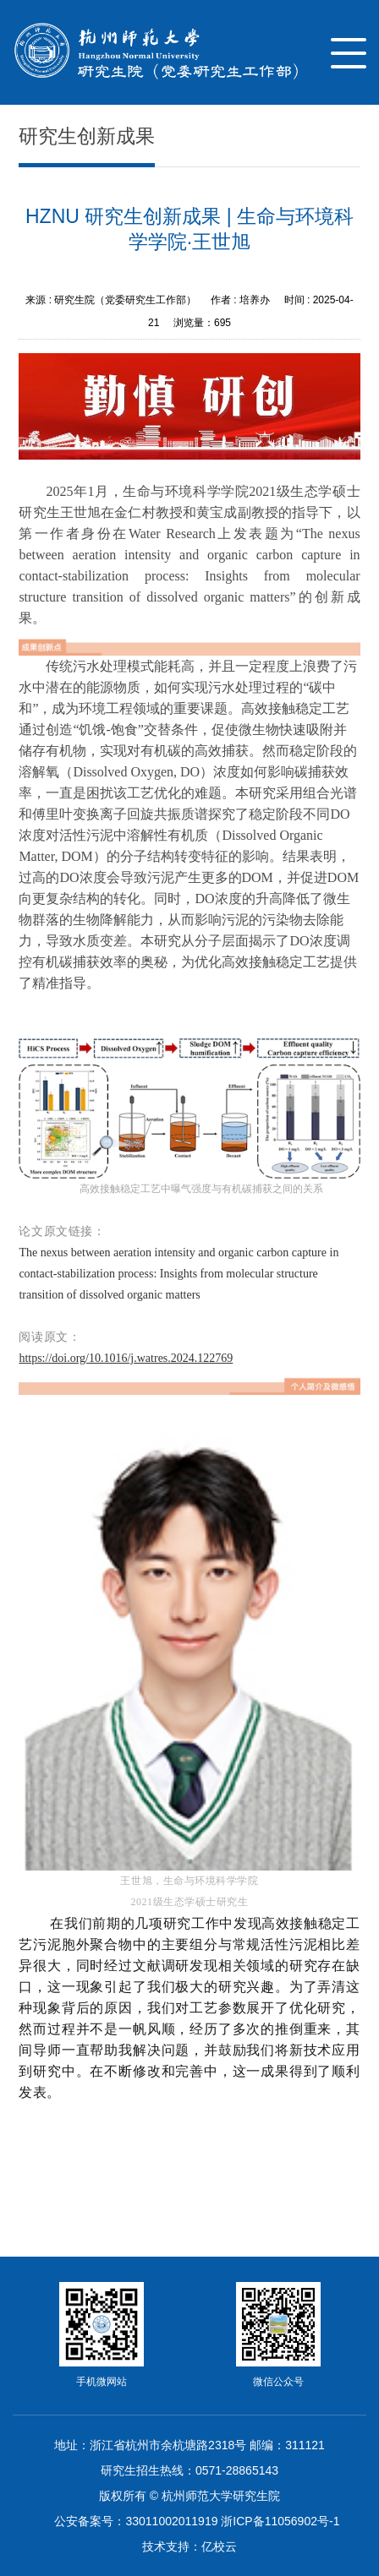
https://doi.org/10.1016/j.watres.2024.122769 (126, 1358)
